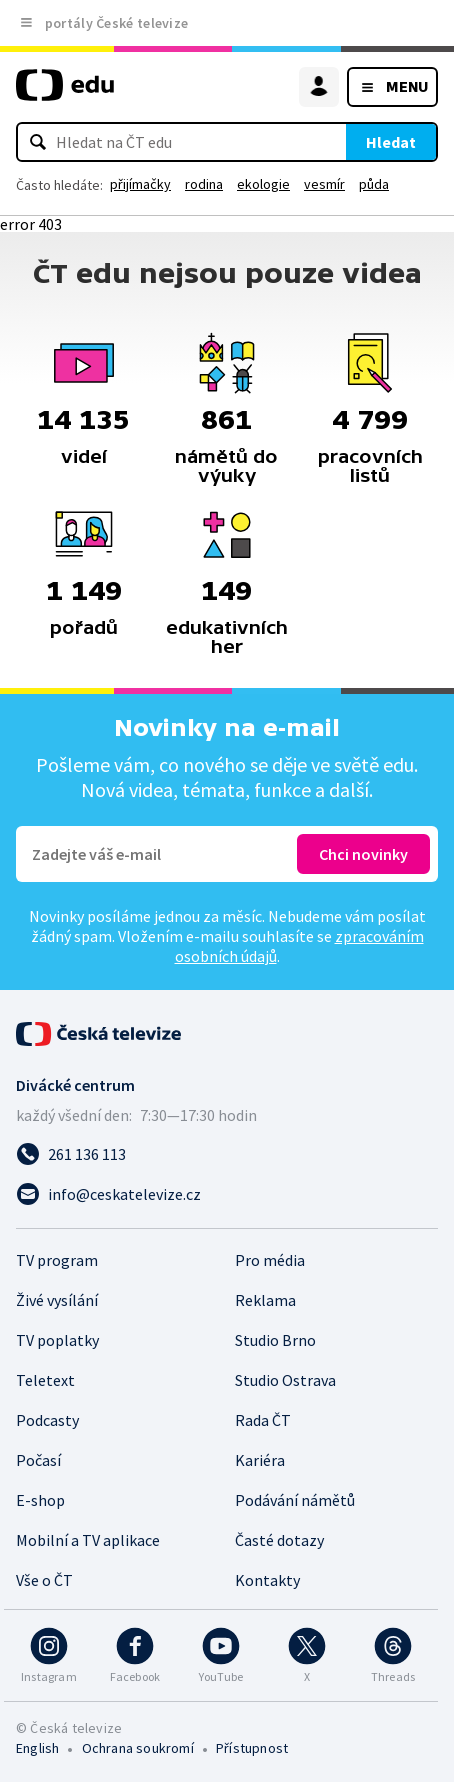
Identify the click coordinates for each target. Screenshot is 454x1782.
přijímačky (140, 184)
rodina (204, 184)
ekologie (263, 184)
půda (374, 184)
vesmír (324, 184)
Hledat (391, 142)
